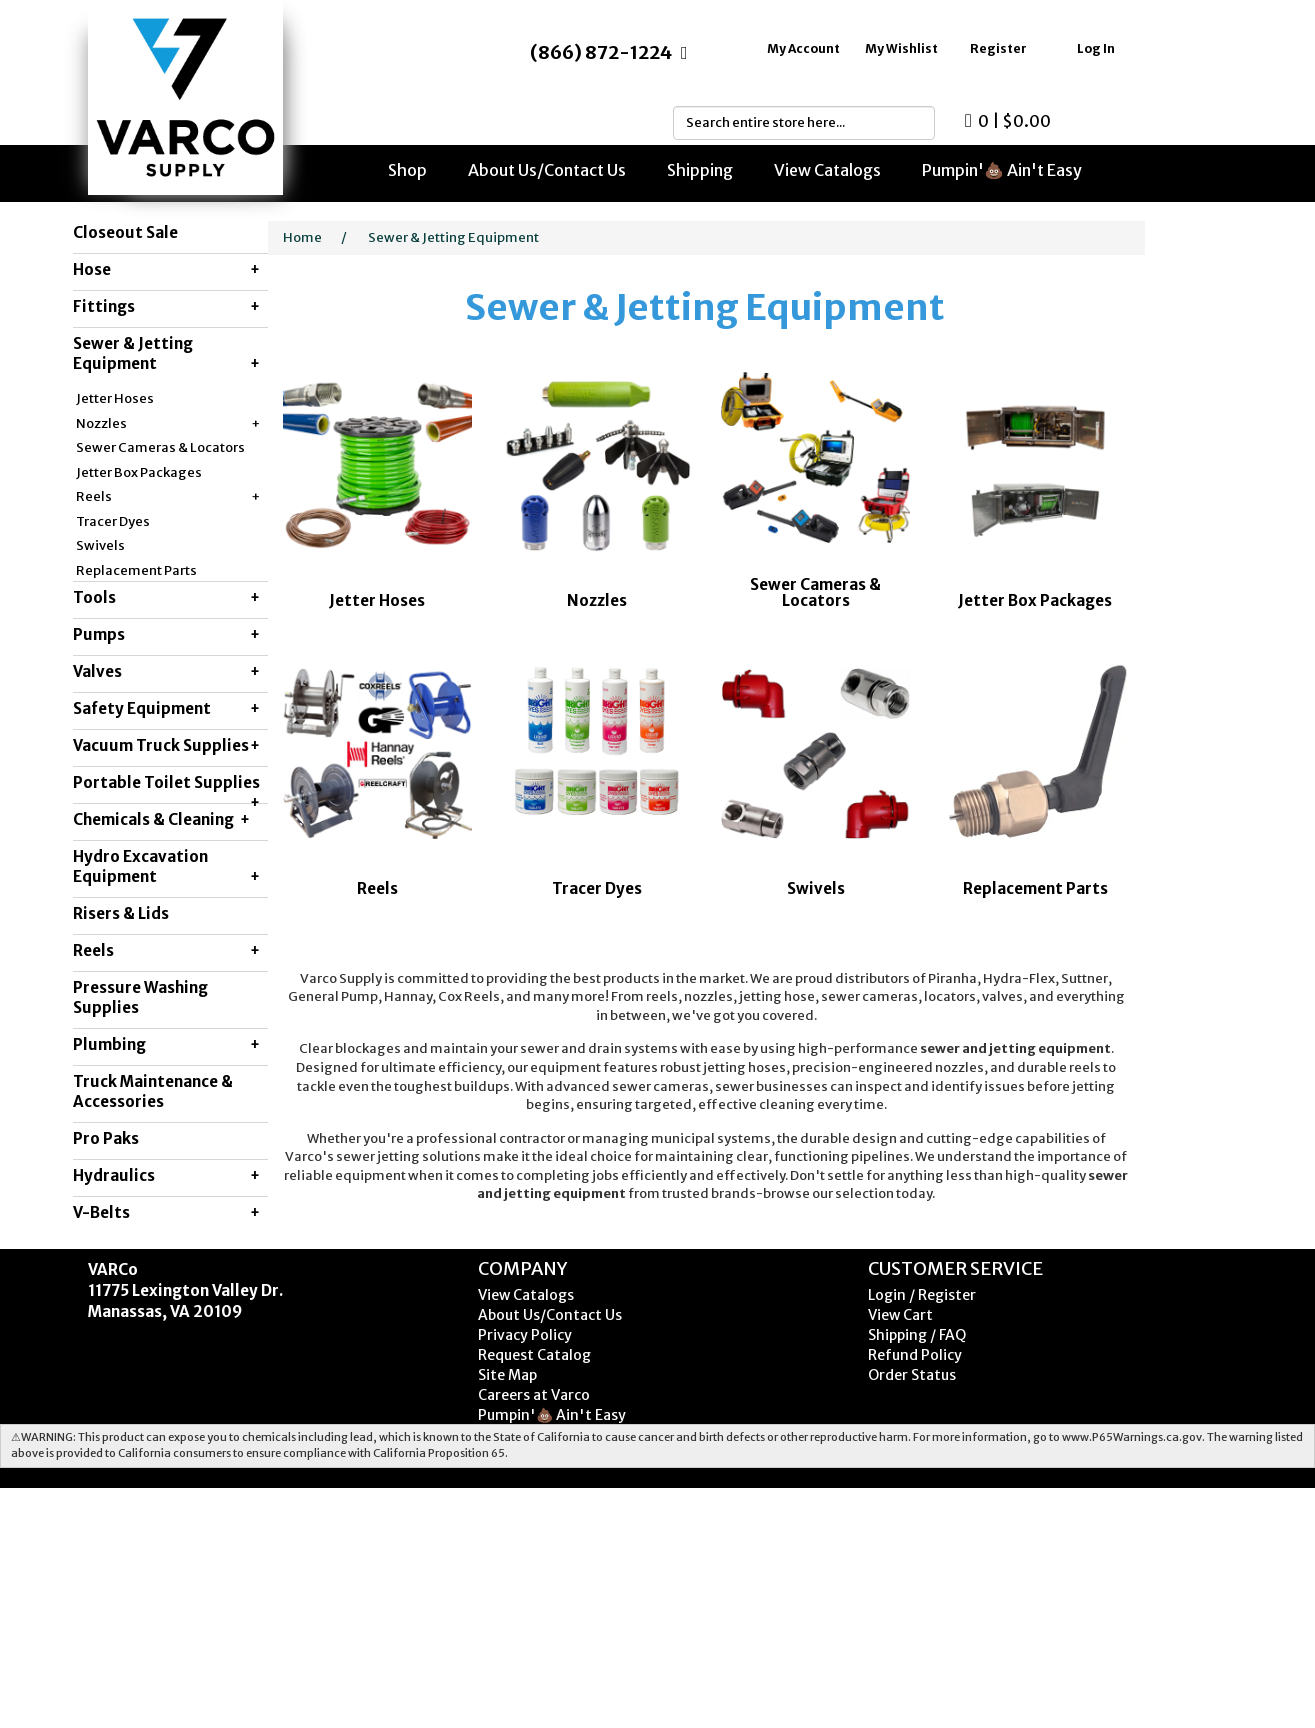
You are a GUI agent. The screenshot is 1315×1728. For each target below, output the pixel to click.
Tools (166, 598)
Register (998, 48)
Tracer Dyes (113, 521)
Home (302, 237)
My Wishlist (901, 48)
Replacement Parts (136, 570)
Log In (1096, 48)
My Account (803, 48)
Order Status (912, 1375)
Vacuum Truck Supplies (166, 746)
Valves (166, 672)
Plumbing (166, 1045)
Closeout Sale (125, 232)
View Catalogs (827, 170)
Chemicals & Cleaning (161, 820)
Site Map (507, 1375)
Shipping (700, 170)
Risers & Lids (121, 913)
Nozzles (168, 424)
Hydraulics (166, 1176)
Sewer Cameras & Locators (160, 447)
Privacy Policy (525, 1335)
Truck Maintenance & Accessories (153, 1091)
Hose (166, 270)
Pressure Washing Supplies (140, 997)
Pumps (166, 635)
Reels (168, 497)
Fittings (166, 307)
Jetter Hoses (115, 398)
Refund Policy (915, 1355)
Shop (407, 170)
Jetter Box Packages (139, 472)
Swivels (100, 545)
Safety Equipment (166, 709)
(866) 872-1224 (601, 52)
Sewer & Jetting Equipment (166, 354)
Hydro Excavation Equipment (166, 867)
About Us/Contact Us (547, 170)
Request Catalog (534, 1355)
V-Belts (166, 1213)
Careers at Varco (534, 1395)
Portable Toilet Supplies (166, 788)
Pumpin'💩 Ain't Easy (1002, 170)
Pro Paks (106, 1138)
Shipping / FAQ (917, 1335)
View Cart (900, 1315)
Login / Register (922, 1295)
